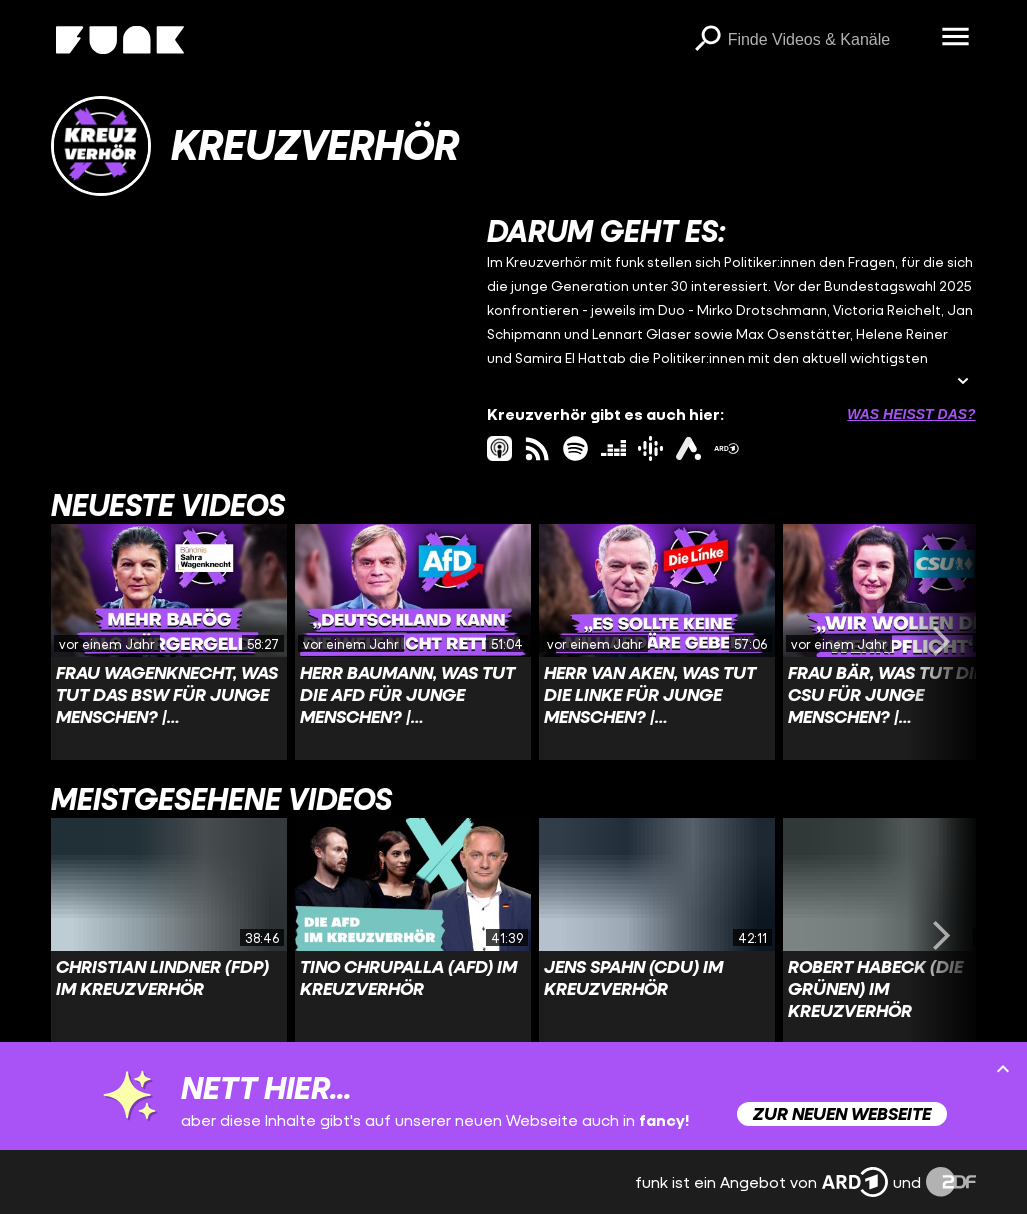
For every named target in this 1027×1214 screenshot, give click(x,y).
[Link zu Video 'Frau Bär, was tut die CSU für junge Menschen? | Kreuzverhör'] (901, 642)
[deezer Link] (613, 448)
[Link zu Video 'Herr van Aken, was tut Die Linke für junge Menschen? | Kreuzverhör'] (657, 642)
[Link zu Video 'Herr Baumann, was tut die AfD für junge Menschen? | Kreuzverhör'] (413, 642)
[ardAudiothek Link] (688, 448)
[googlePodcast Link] (650, 448)
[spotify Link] (575, 448)
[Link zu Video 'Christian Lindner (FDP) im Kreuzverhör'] (169, 936)
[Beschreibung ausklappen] (963, 382)
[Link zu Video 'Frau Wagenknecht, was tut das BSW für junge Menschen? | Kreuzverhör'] (169, 642)
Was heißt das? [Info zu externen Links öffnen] (911, 414)
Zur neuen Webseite (842, 1113)
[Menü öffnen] (956, 38)
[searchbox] (828, 40)
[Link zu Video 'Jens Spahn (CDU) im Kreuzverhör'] (657, 936)
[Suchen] (708, 40)
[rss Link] (537, 448)
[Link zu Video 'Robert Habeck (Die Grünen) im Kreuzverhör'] (901, 936)
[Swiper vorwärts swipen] (942, 642)
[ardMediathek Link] (726, 448)
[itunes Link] (499, 448)
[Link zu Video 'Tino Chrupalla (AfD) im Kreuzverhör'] (413, 936)
